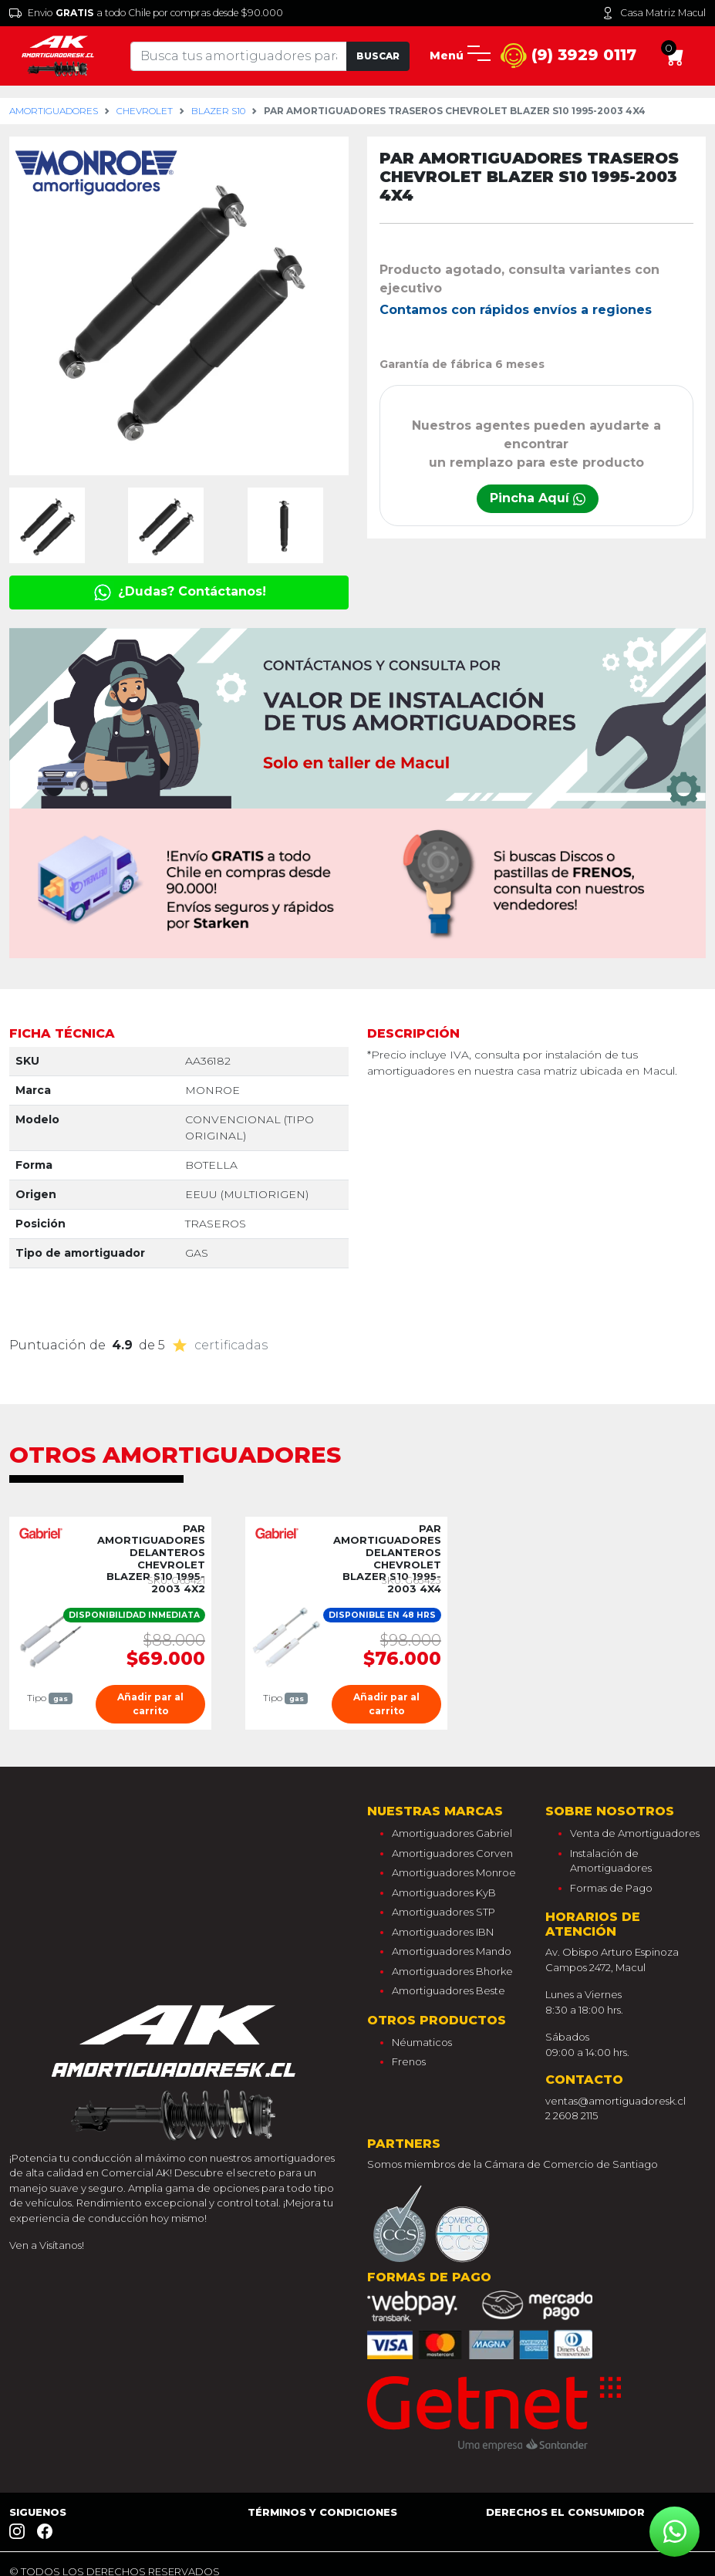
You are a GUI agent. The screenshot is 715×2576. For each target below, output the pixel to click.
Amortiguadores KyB (444, 1892)
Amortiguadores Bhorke (452, 1971)
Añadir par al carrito (150, 1704)
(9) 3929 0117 (568, 56)
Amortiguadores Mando (451, 1951)
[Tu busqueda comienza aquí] (238, 56)
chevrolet (144, 110)
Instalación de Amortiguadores (611, 1861)
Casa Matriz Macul (654, 13)
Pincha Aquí (537, 498)
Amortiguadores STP (443, 1912)
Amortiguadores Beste (448, 1990)
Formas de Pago (611, 1888)
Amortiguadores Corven (452, 1853)
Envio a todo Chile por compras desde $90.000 (146, 13)
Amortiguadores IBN (443, 1932)
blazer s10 (218, 110)
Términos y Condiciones (322, 2512)
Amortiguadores (53, 110)
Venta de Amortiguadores (635, 1833)
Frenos (409, 2061)
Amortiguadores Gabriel (452, 1833)
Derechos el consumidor (565, 2512)
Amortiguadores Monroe (454, 1872)
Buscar (378, 56)
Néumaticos (422, 2042)
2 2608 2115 (571, 2115)
